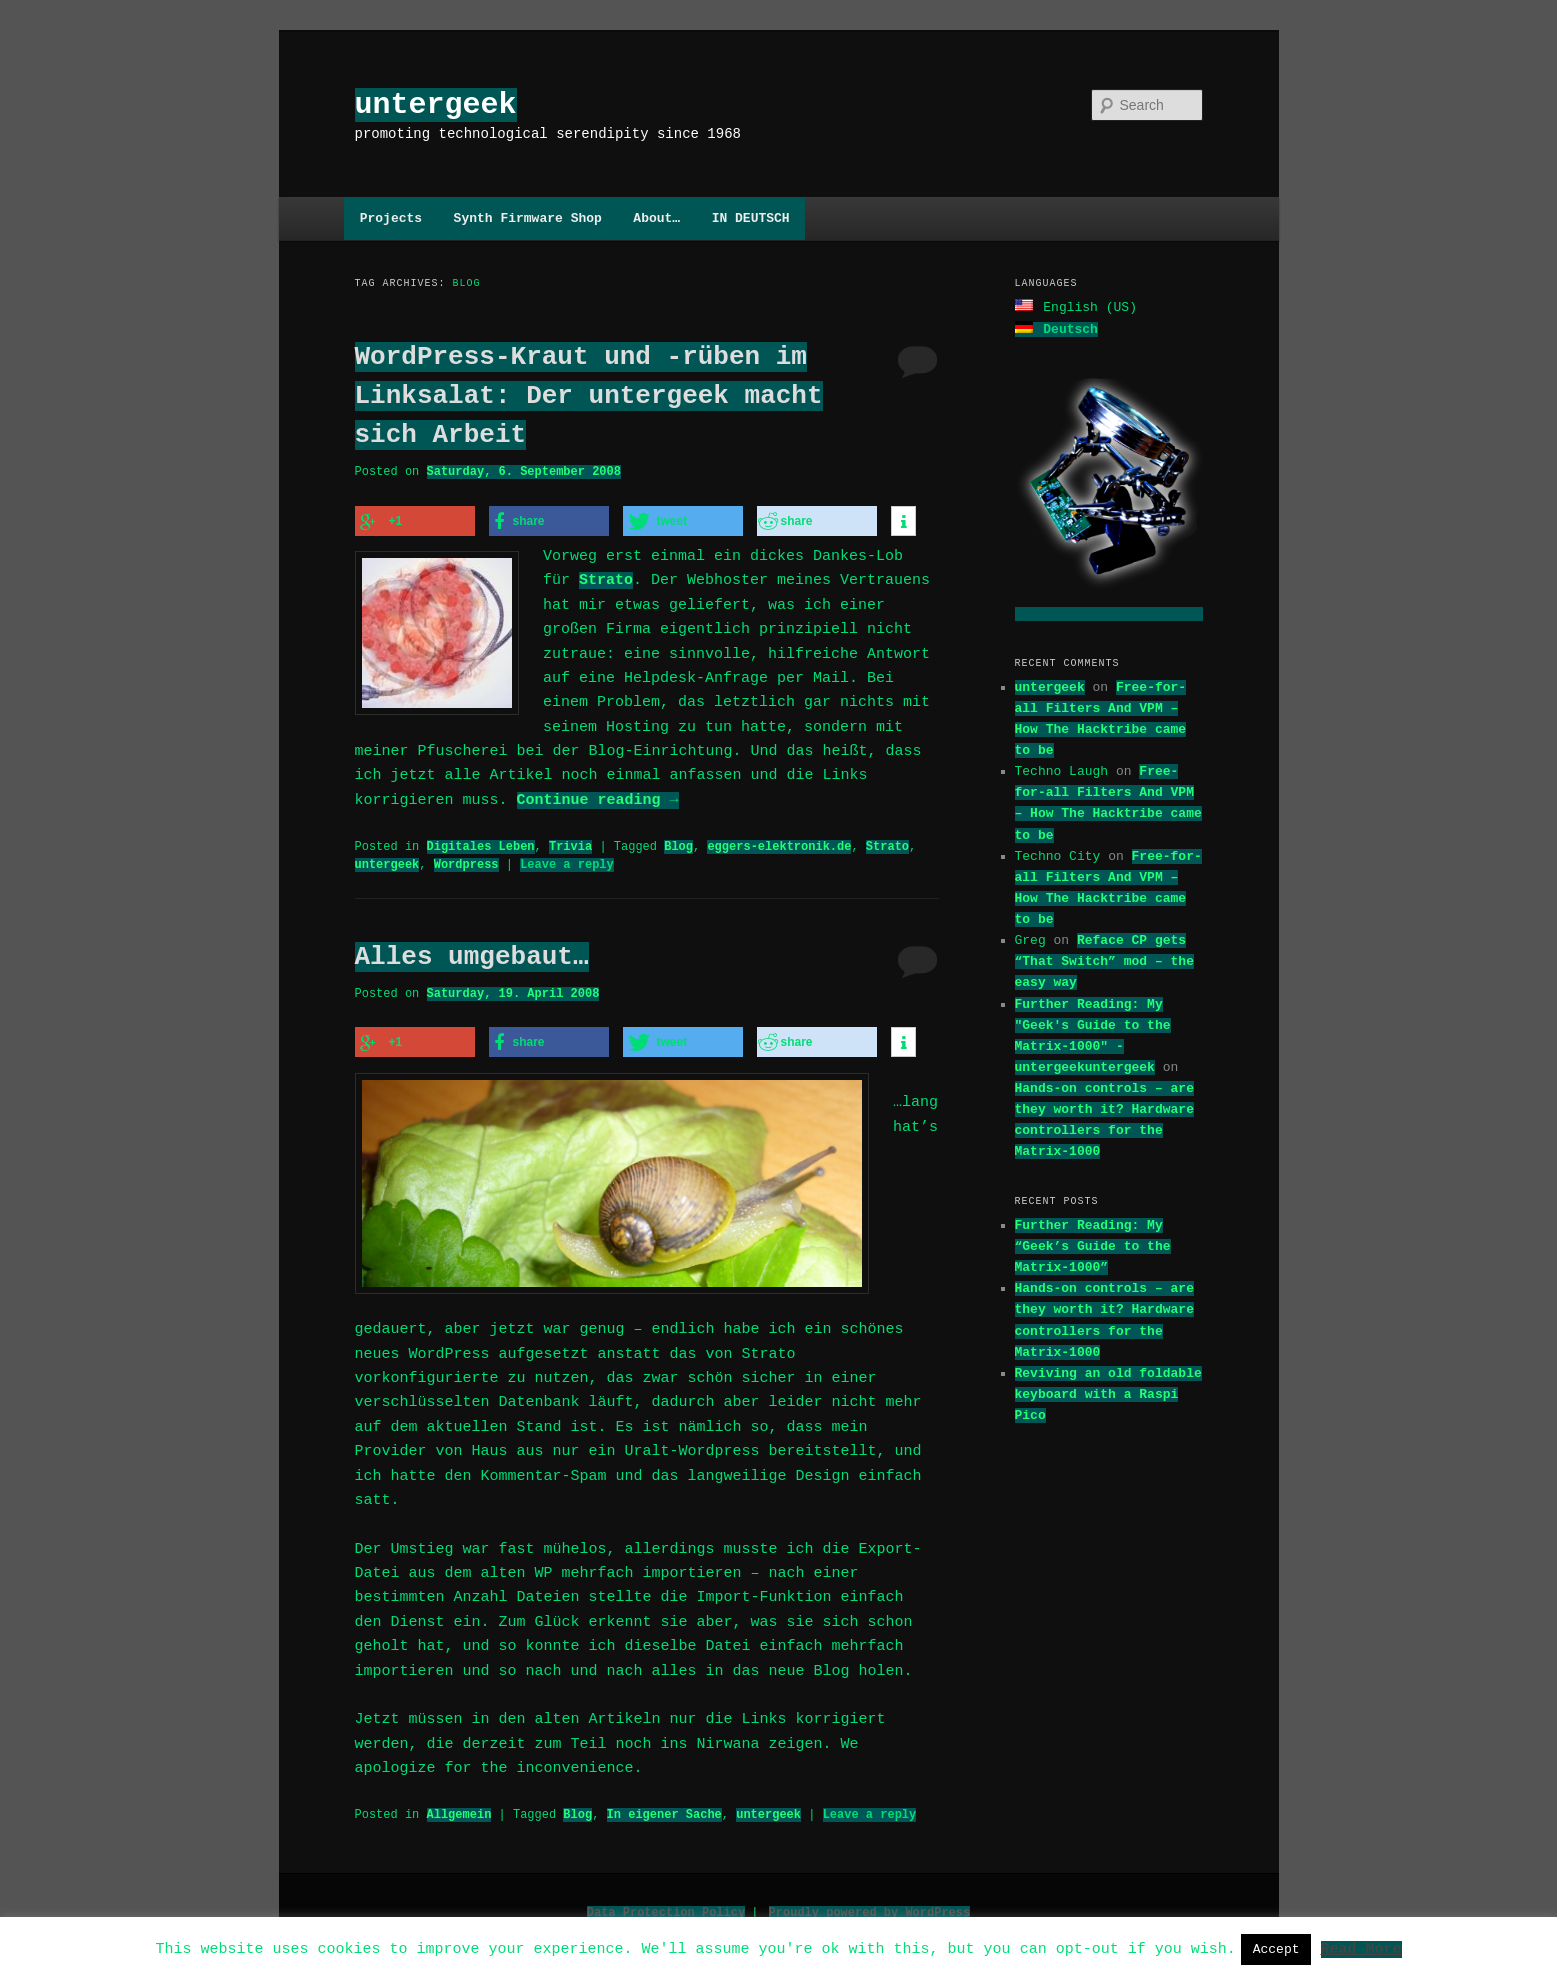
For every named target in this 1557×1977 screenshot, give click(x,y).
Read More (1360, 1948)
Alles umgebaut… (472, 954)
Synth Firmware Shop (528, 218)
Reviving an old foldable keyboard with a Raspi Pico (1108, 1392)
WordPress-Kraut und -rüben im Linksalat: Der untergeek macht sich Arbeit (589, 396)
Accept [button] (1276, 1949)
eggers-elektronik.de (779, 843)
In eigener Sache (664, 1808)
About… (656, 218)
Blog (678, 843)
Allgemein (459, 1808)
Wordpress (466, 861)
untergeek (436, 104)
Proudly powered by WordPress (870, 1906)
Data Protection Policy (666, 1906)
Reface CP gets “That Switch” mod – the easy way (1104, 959)
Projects (391, 218)
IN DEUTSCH (751, 218)
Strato (606, 578)
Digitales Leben (481, 843)
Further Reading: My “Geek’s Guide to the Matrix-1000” (1093, 1244)
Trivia (570, 843)
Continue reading (598, 798)
